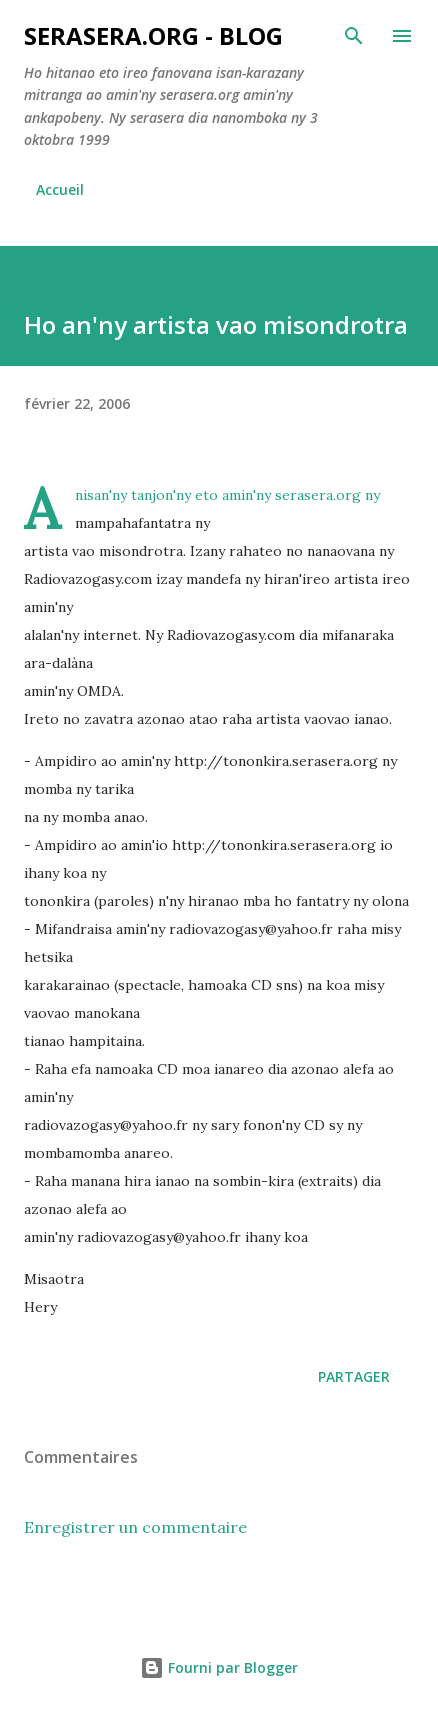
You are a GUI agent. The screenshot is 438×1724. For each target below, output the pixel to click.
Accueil (60, 189)
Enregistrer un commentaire (135, 1527)
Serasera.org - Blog (153, 35)
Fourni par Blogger (219, 1667)
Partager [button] (354, 1376)
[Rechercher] (354, 36)
